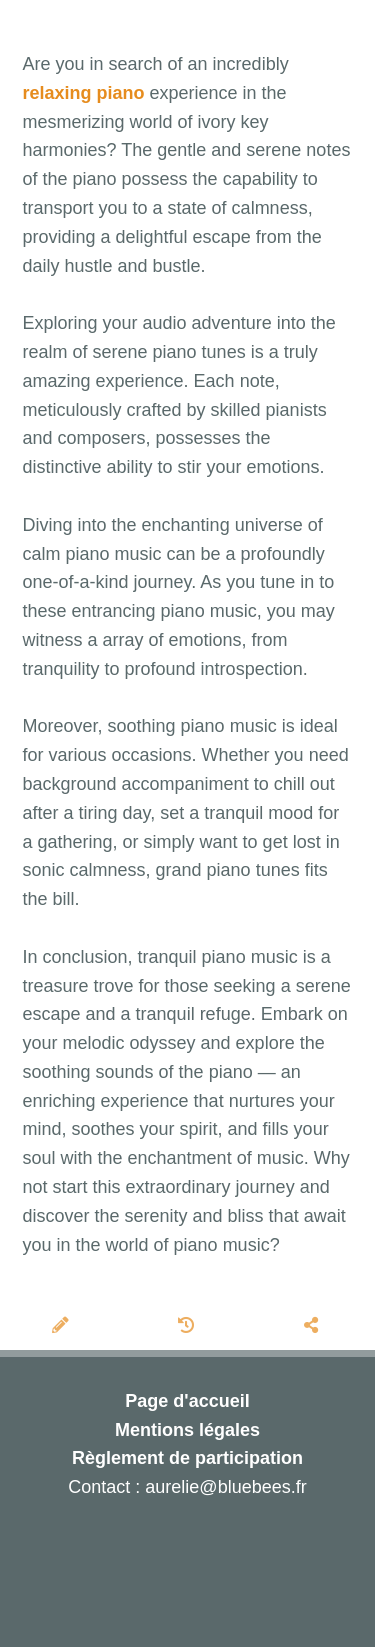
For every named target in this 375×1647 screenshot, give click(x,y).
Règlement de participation (187, 1458)
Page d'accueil (187, 1401)
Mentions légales (187, 1430)
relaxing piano (84, 93)
